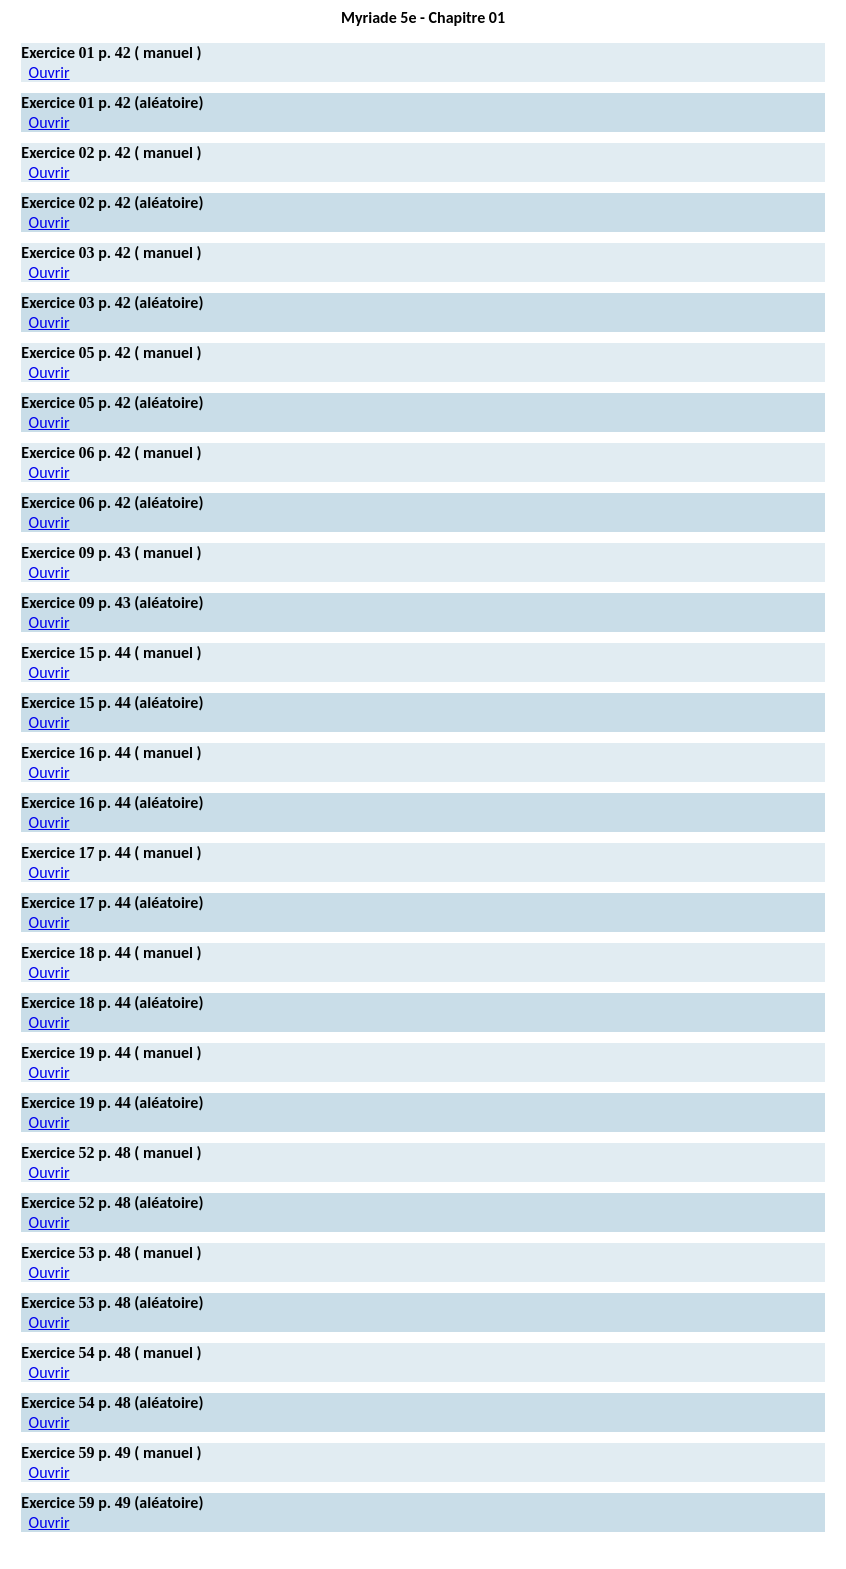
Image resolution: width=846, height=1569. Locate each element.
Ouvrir (49, 72)
